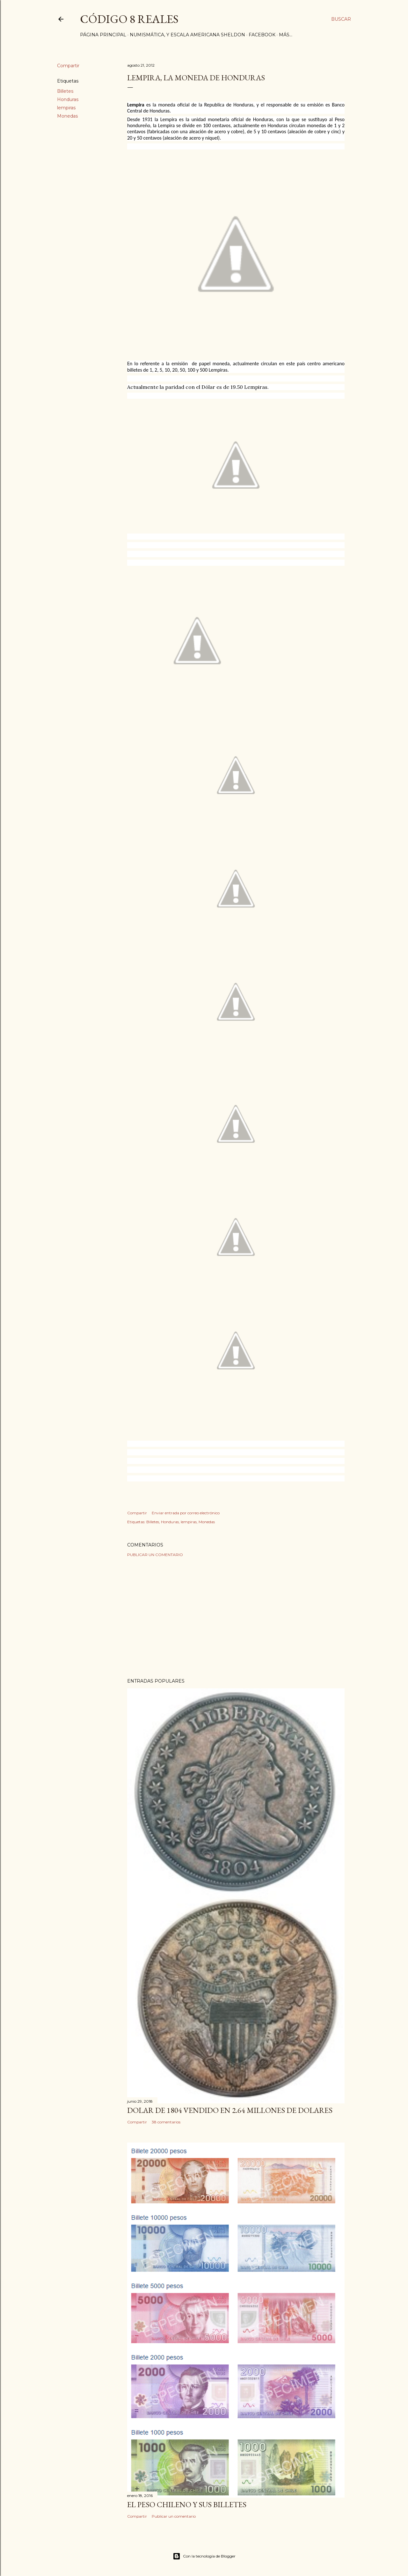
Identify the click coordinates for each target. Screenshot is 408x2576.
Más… (285, 35)
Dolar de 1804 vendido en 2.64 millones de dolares (229, 2110)
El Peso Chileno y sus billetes (186, 2504)
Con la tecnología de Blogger (204, 2556)
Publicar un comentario (155, 1554)
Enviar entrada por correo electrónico (186, 1512)
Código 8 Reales (129, 18)
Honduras (67, 99)
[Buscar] (341, 19)
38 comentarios (166, 2122)
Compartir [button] (68, 66)
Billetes (65, 91)
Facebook (262, 35)
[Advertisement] (236, 1617)
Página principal (103, 35)
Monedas (67, 116)
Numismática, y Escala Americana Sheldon (187, 35)
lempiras (66, 108)
